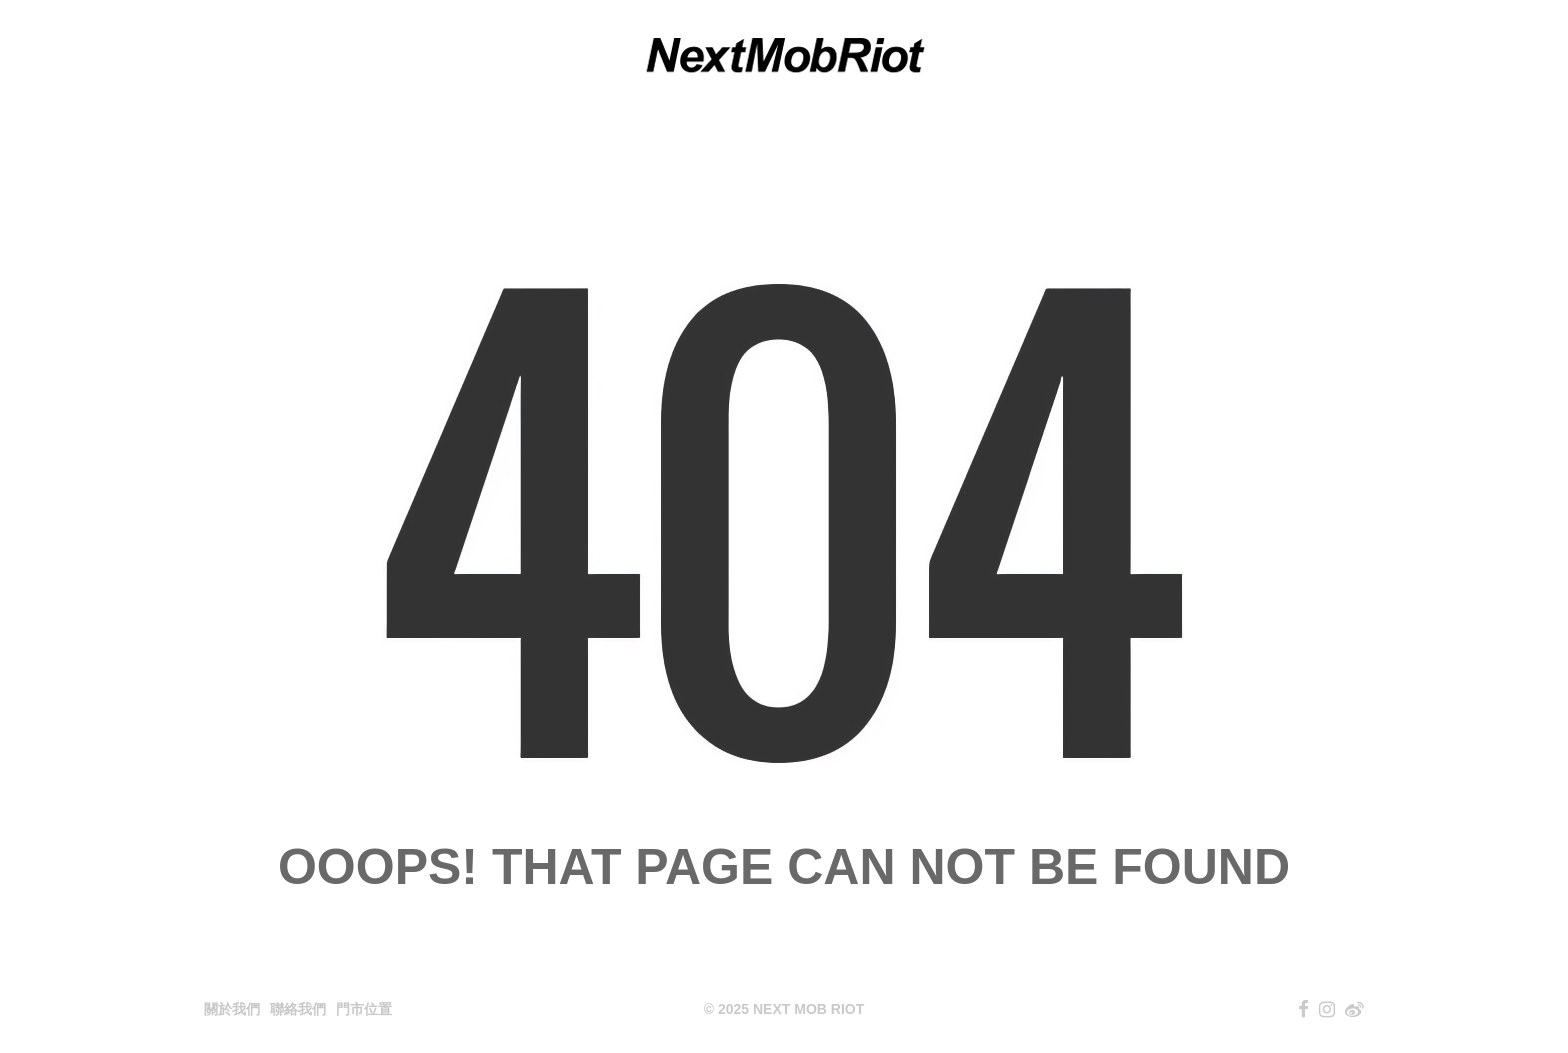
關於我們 (232, 1009)
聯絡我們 (298, 1009)
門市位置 (364, 1009)
